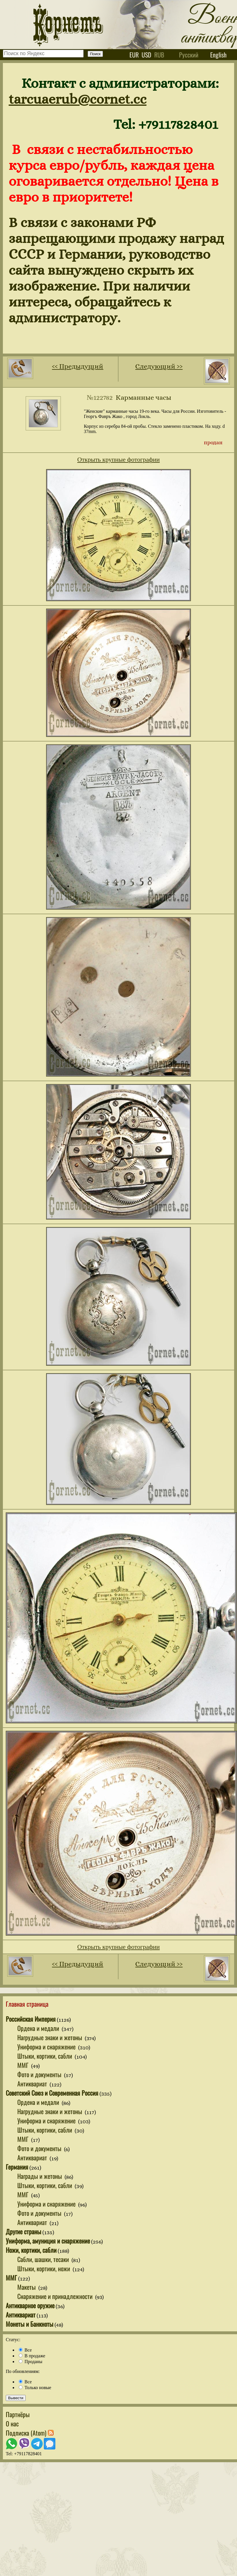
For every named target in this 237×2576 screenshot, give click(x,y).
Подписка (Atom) (30, 2432)
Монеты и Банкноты (29, 2323)
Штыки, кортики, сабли (45, 2055)
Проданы (30, 2361)
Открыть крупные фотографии (118, 459)
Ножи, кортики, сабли (31, 2250)
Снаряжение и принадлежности (55, 2296)
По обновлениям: (23, 2371)
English (218, 54)
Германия (17, 2166)
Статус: (13, 2339)
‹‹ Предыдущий (77, 366)
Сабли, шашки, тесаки (43, 2259)
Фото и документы (40, 2074)
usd (146, 54)
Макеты (27, 2286)
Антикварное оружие (30, 2305)
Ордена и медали (39, 2028)
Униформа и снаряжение (47, 2046)
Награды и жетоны (40, 2176)
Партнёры (18, 2414)
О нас (12, 2423)
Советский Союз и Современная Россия (52, 2092)
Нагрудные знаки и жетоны (50, 2037)
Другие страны (23, 2231)
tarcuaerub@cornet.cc (77, 99)
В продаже (32, 2355)
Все (25, 2350)
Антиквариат (32, 2083)
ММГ (23, 2065)
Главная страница (27, 2003)
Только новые (35, 2387)
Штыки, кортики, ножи (44, 2268)
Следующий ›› (159, 366)
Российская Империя (31, 2018)
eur (134, 54)
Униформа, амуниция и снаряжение (48, 2240)
